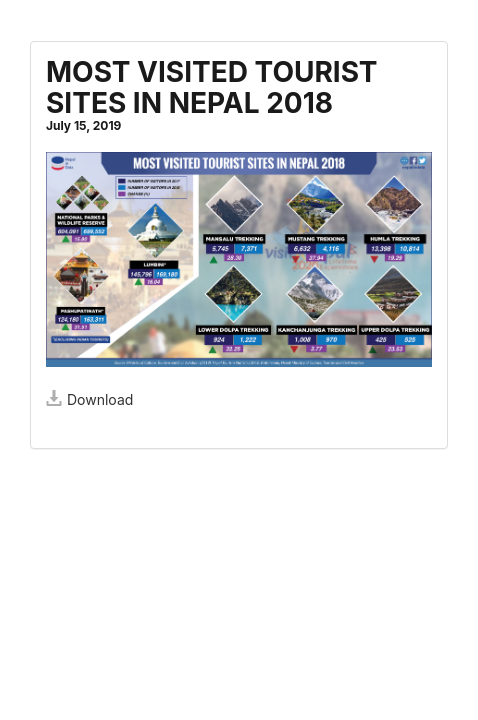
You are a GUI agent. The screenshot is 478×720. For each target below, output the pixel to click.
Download (89, 399)
